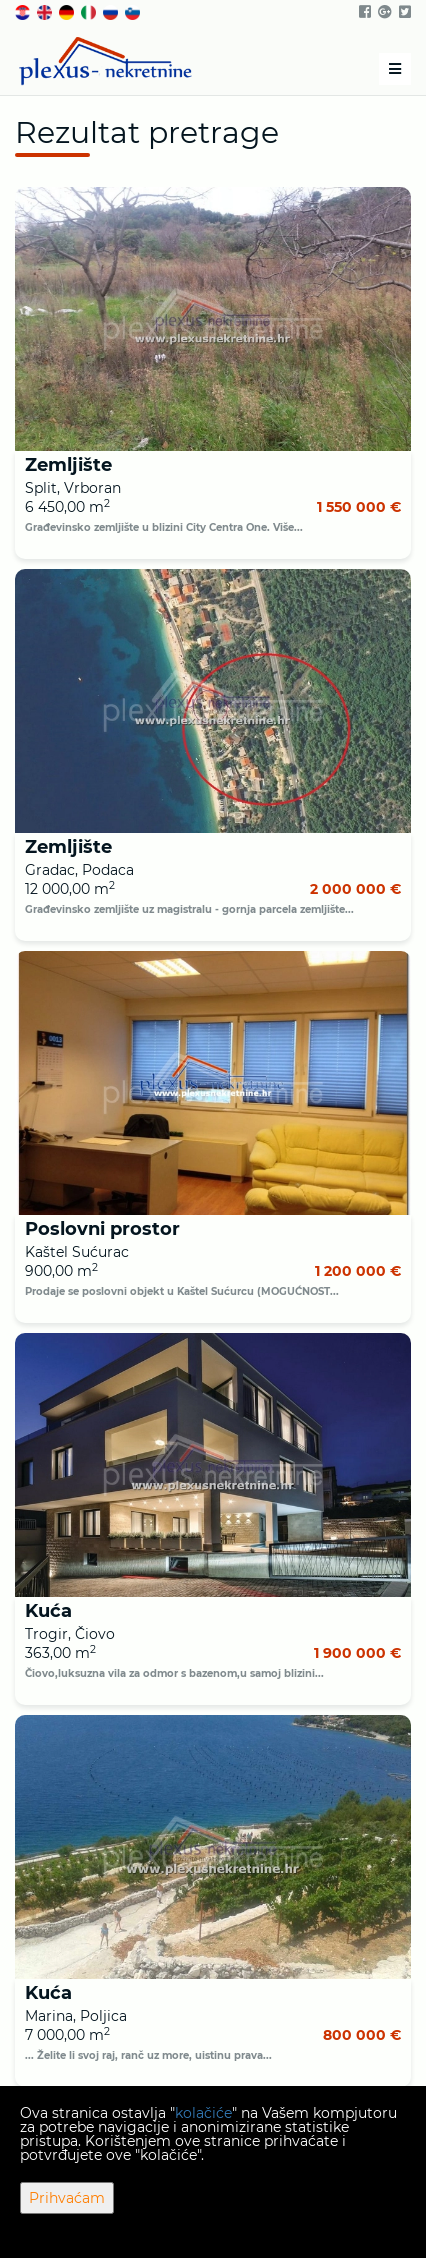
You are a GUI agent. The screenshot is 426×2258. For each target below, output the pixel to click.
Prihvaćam (67, 2198)
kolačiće (203, 2113)
